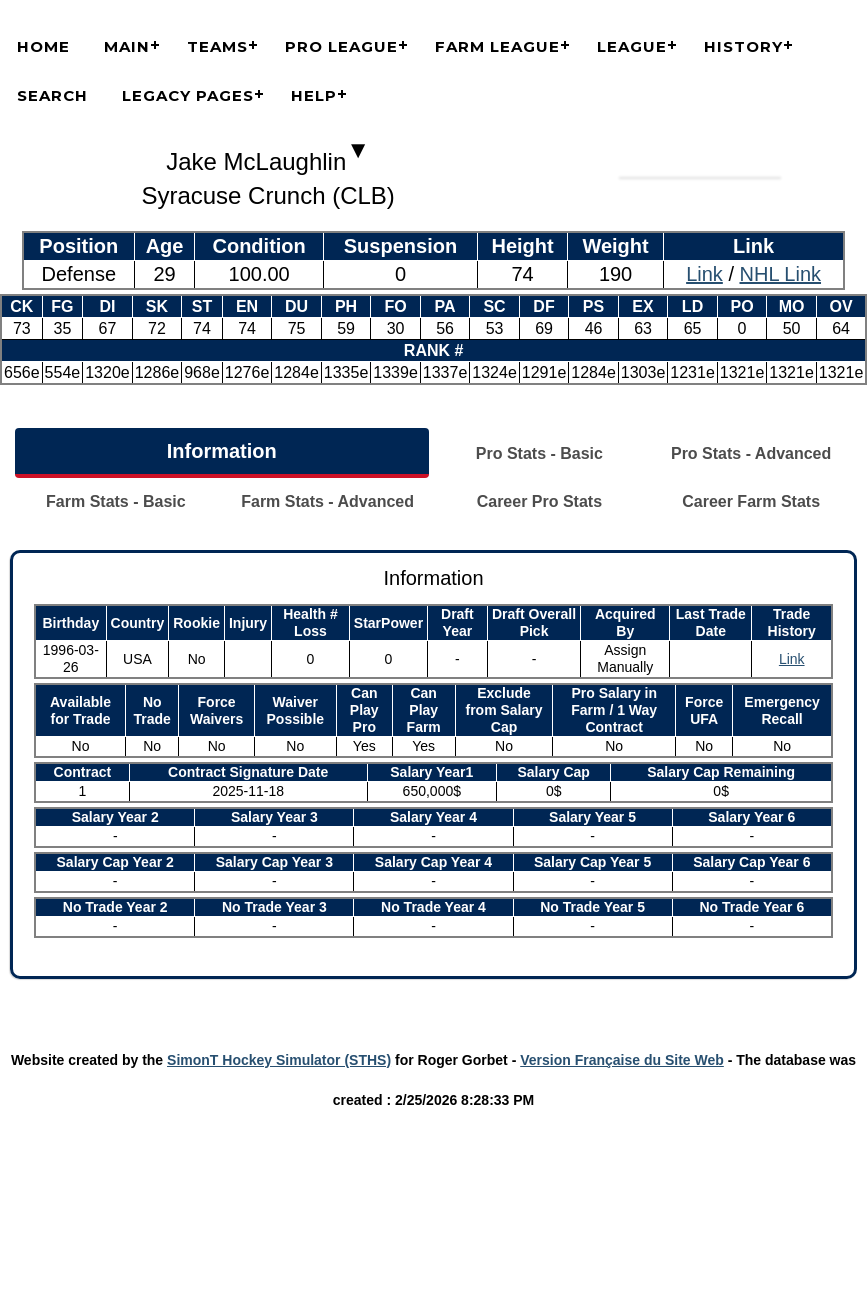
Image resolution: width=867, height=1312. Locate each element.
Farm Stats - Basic (116, 501)
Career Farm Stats (751, 501)
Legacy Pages (188, 95)
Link (704, 274)
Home (43, 46)
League (632, 46)
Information (222, 451)
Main (127, 46)
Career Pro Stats (539, 501)
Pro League (341, 46)
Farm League (497, 46)
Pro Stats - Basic (539, 453)
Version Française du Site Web (622, 1060)
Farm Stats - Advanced (327, 501)
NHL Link (781, 274)
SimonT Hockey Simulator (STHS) (279, 1060)
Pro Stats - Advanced (751, 453)
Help (314, 95)
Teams (217, 46)
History (743, 46)
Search (52, 95)
